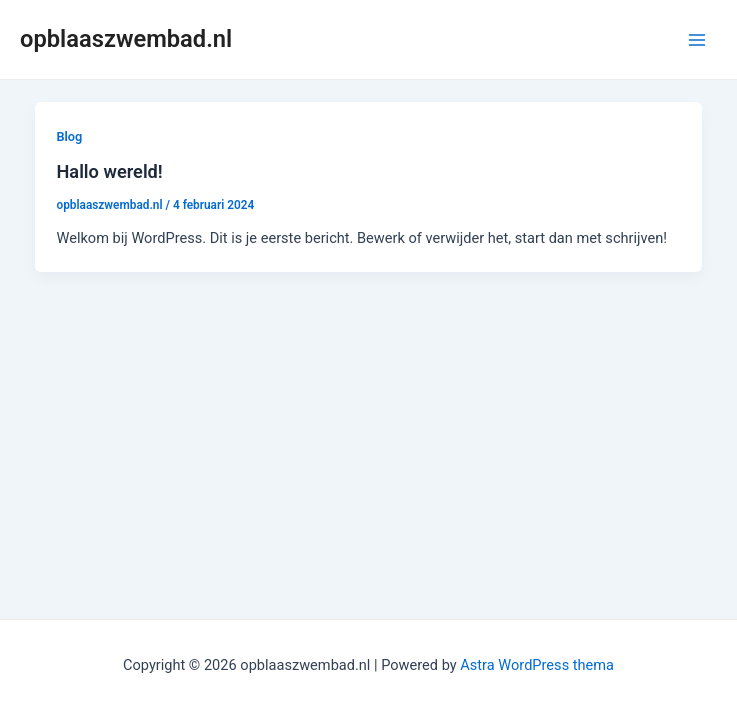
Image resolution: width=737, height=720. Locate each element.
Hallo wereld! (109, 171)
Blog (69, 136)
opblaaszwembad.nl (126, 39)
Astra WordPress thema (537, 665)
